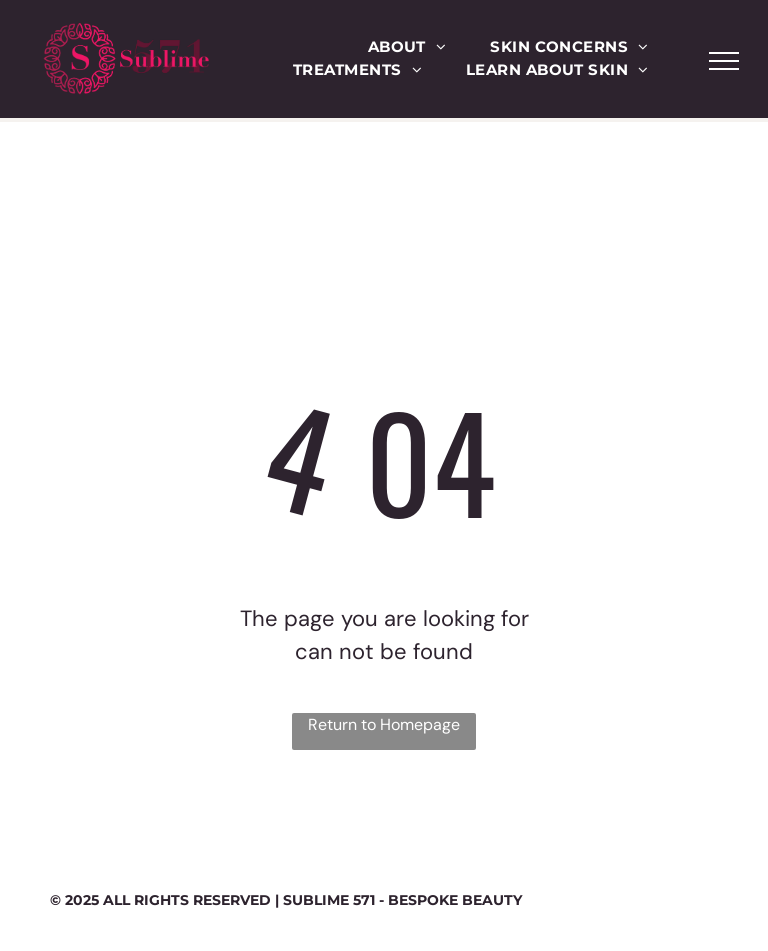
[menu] (724, 61)
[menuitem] (407, 47)
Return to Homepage (384, 724)
